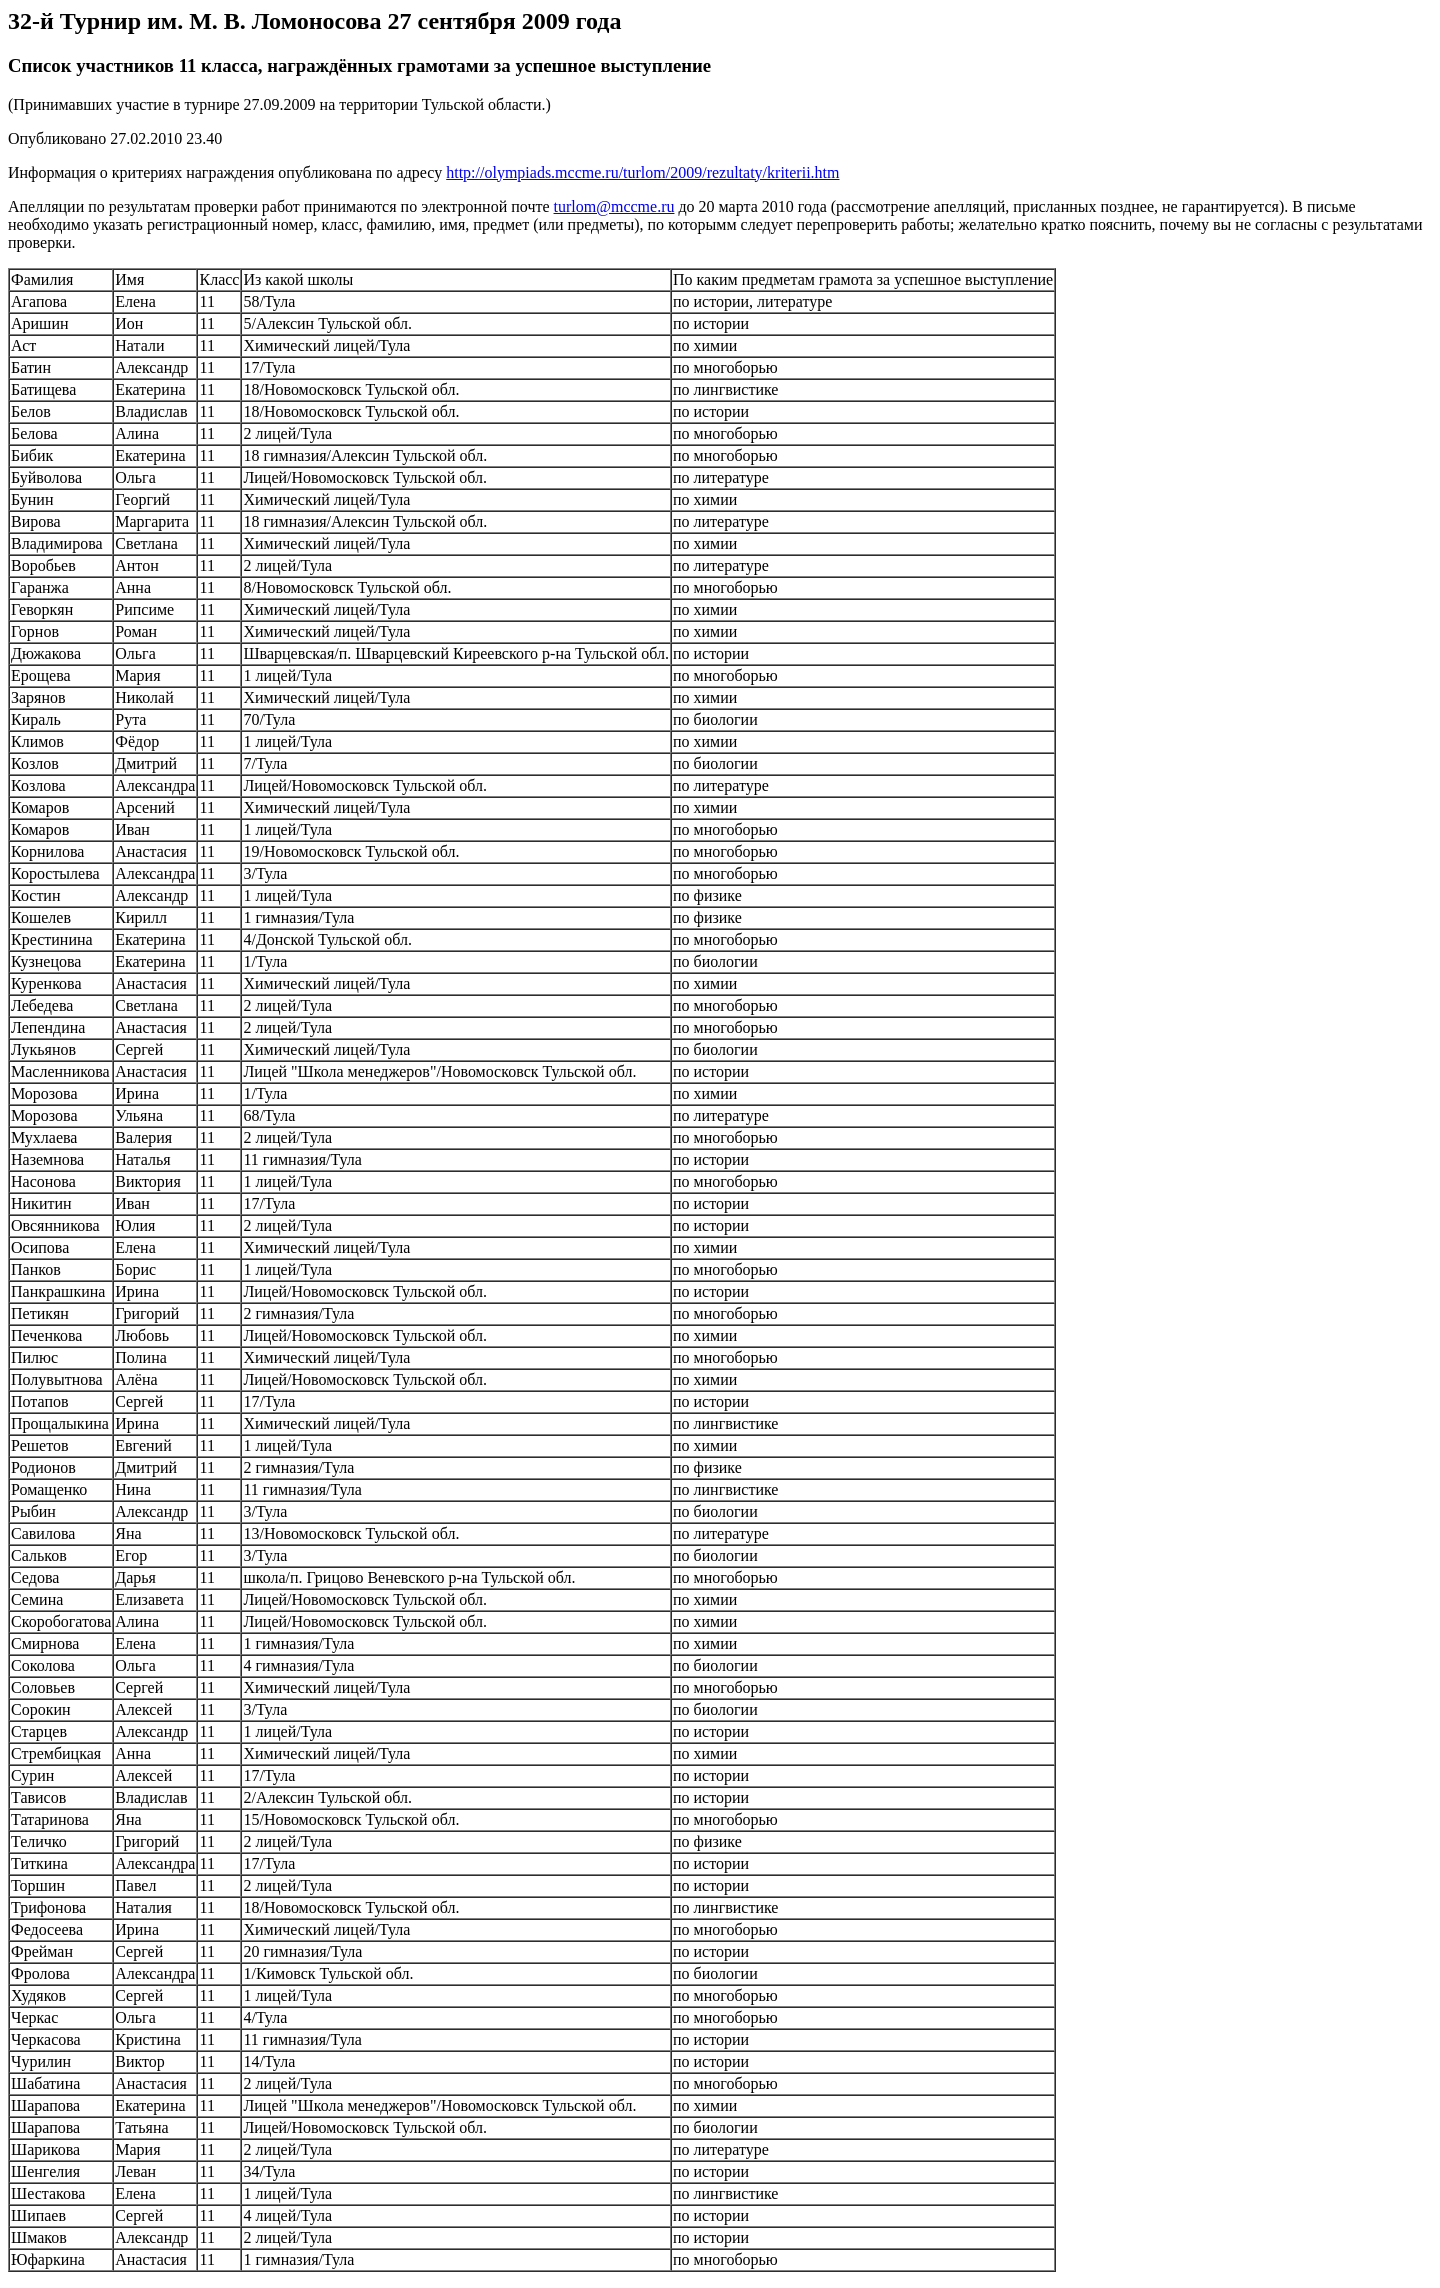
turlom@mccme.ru (614, 206)
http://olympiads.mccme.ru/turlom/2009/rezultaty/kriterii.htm (642, 172)
